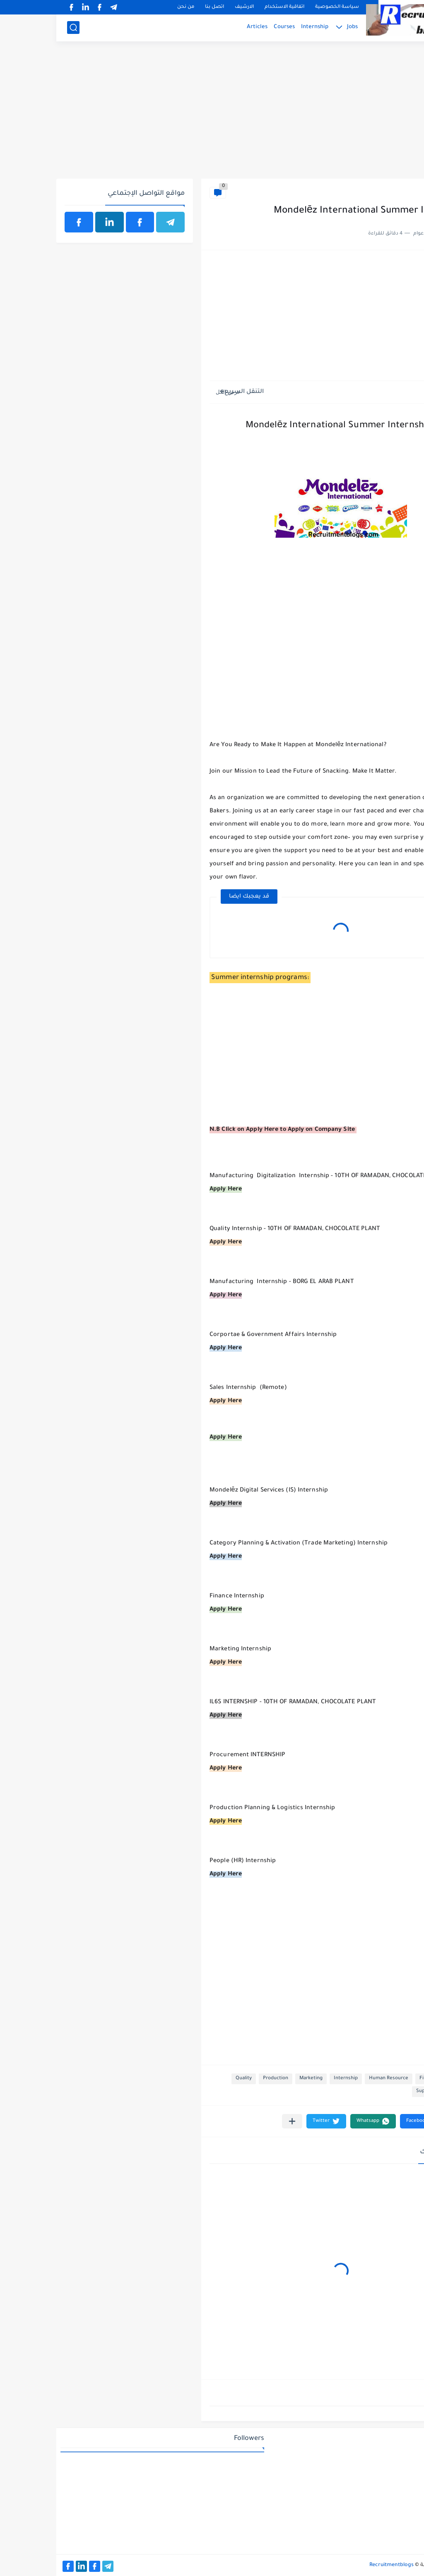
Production (219, 2078)
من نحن (129, 7)
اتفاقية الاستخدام (228, 7)
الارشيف (188, 7)
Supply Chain (374, 2091)
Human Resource (332, 2078)
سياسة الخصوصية (281, 7)
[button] (366, 2121)
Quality (187, 2078)
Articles (200, 27)
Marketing (254, 2078)
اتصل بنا (158, 7)
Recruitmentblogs (335, 2565)
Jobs (296, 27)
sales (406, 2091)
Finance (401, 192)
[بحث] (17, 27)
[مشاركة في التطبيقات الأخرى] (236, 2121)
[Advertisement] (212, 114)
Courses (227, 27)
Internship (258, 27)
